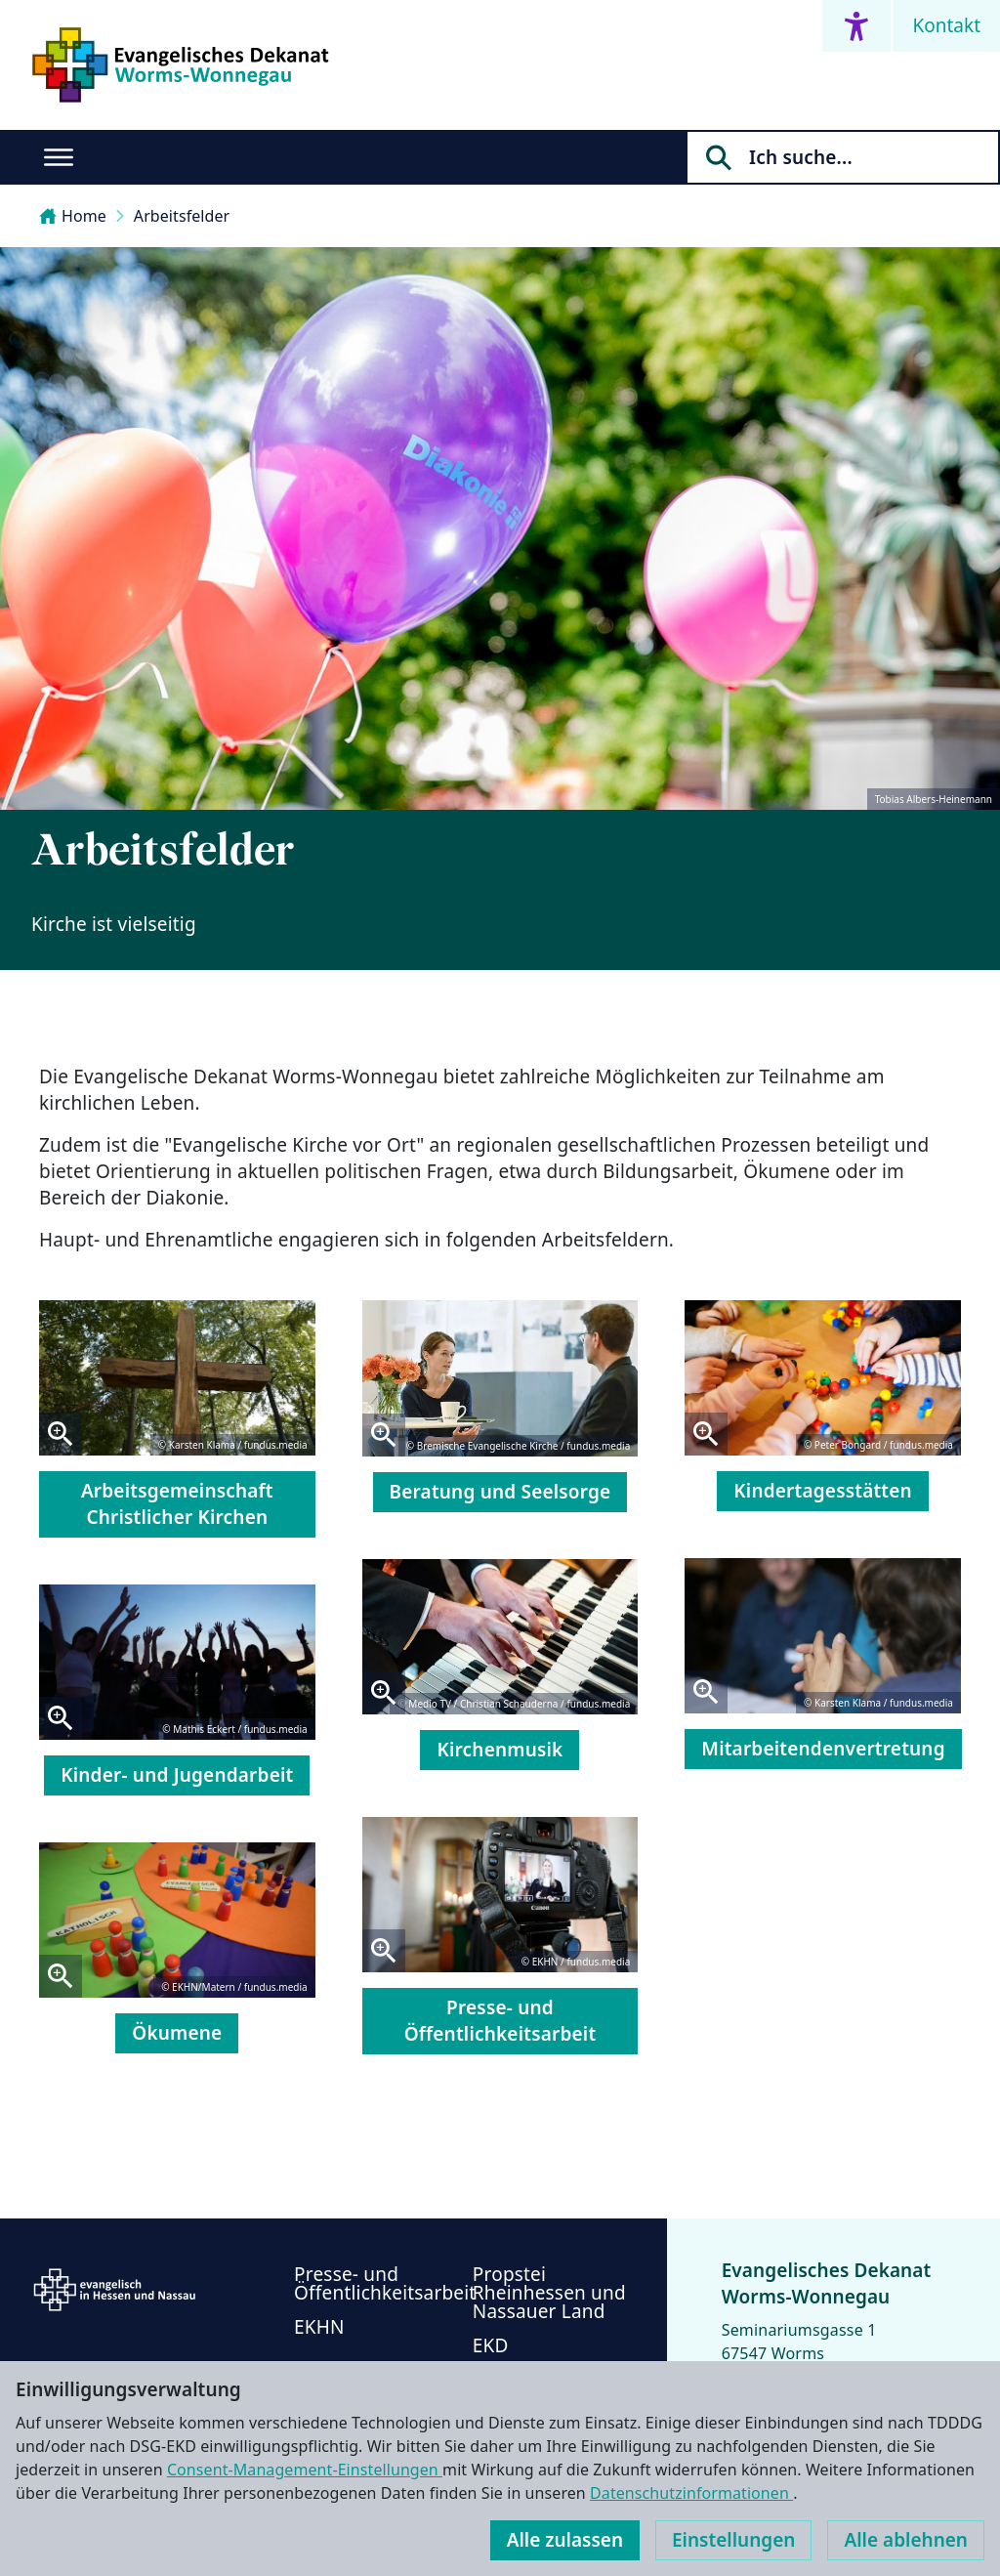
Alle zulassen (565, 2540)
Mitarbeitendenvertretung (822, 1748)
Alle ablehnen (906, 2540)
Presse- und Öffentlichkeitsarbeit (500, 2021)
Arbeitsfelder (181, 216)
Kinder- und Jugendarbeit (177, 1775)
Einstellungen (733, 2540)
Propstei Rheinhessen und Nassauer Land (549, 2292)
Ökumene (177, 2033)
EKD (491, 2345)
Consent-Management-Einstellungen (304, 2469)
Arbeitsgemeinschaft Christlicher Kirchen (177, 1504)
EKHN (319, 2327)
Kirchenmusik (499, 1749)
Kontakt (946, 25)
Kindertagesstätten (822, 1490)
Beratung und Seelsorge (500, 1491)
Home (72, 216)
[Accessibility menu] (856, 26)
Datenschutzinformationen (691, 2493)
